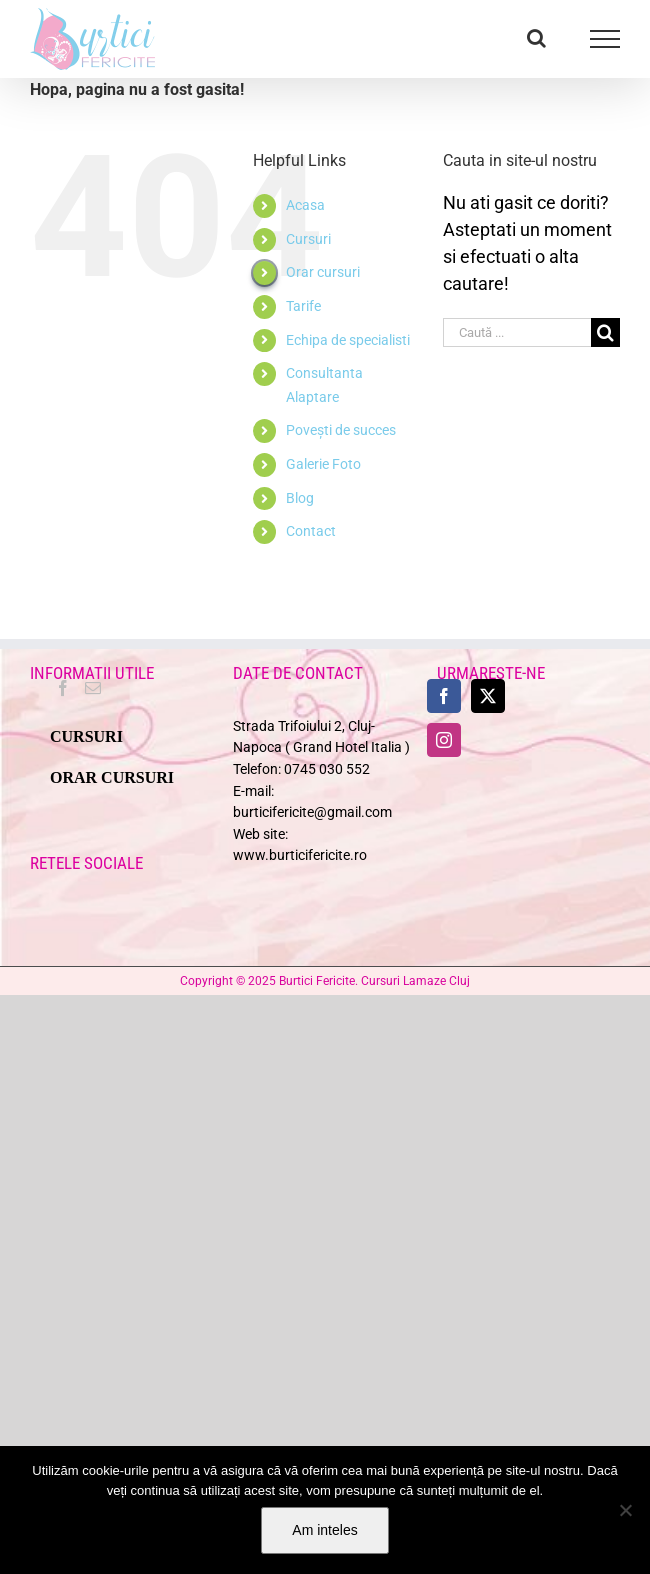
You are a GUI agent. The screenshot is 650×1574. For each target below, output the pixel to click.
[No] (625, 1510)
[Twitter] (488, 696)
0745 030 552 (327, 769)
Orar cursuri (323, 272)
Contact (311, 531)
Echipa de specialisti (348, 340)
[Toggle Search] (536, 38)
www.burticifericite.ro (300, 855)
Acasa (305, 205)
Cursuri (308, 239)
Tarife (303, 306)
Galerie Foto (323, 464)
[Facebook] (63, 688)
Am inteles (324, 1530)
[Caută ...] (517, 332)
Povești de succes (341, 430)
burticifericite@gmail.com (312, 812)
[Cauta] (605, 332)
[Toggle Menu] (605, 39)
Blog (300, 498)
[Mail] (93, 688)
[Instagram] (444, 740)
